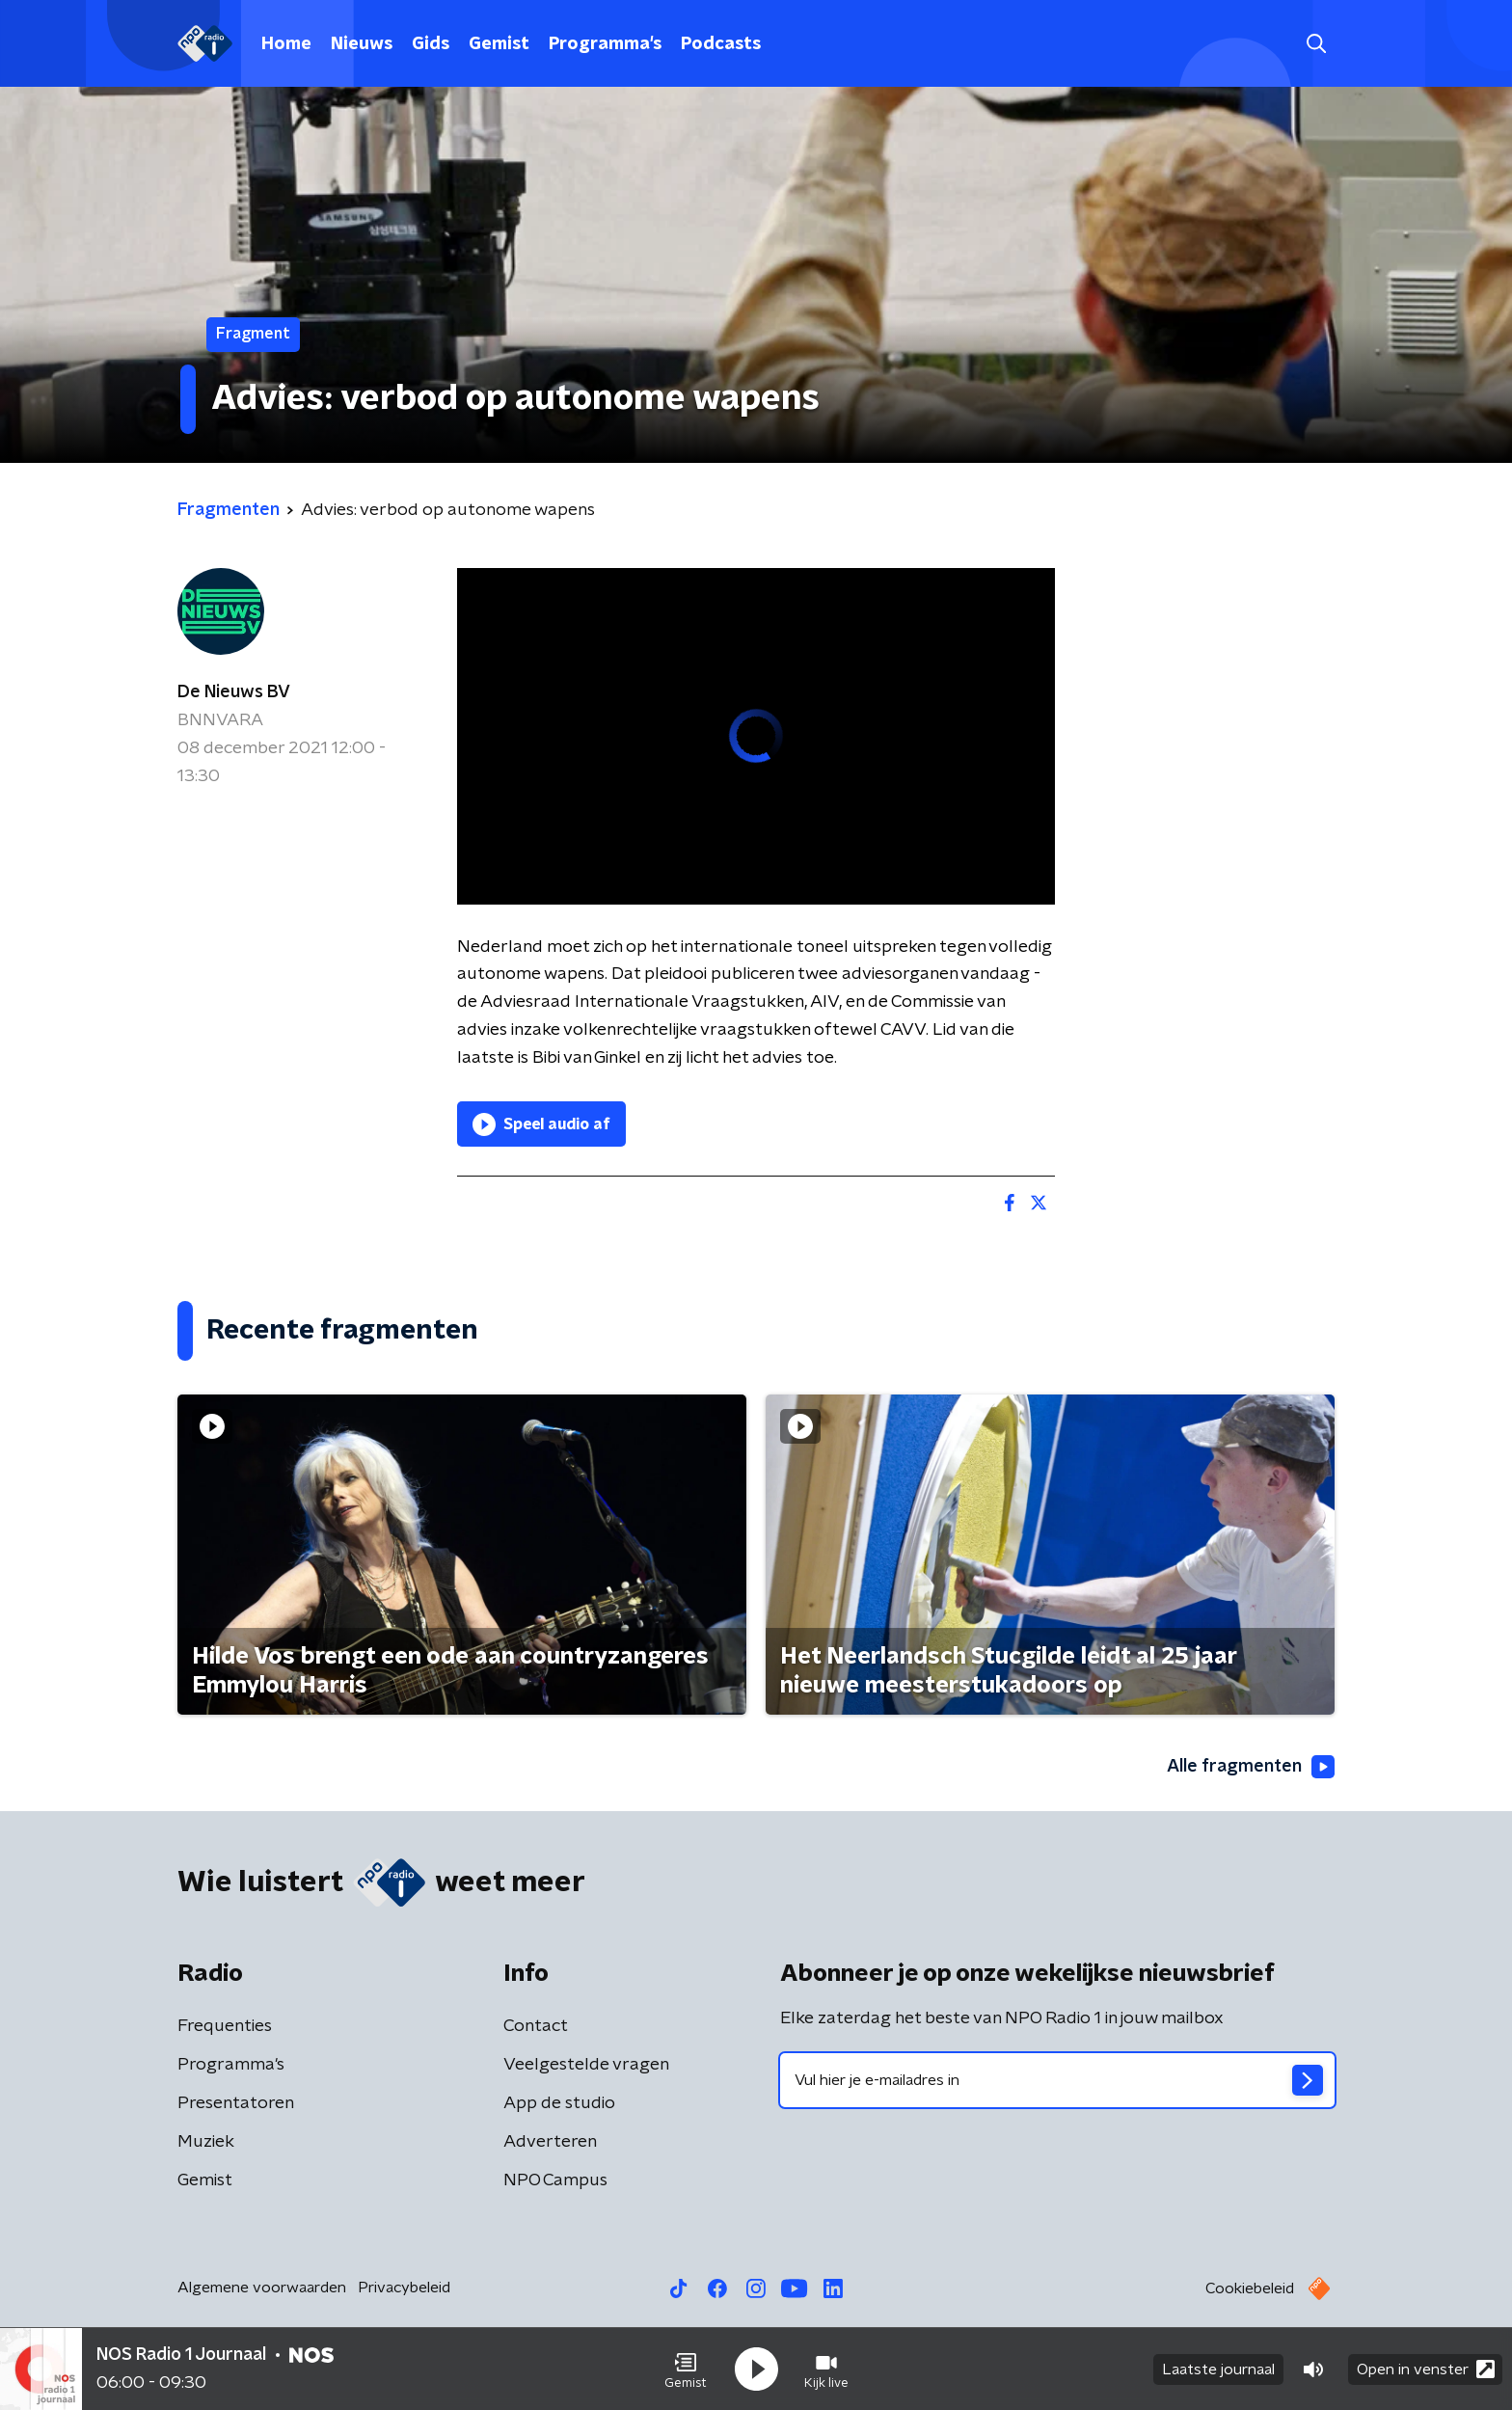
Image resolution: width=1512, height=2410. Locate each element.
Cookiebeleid (1249, 2288)
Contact (535, 2026)
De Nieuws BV (233, 692)
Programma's (605, 44)
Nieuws (361, 44)
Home (286, 44)
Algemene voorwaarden (261, 2287)
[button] (685, 2369)
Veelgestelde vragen (586, 2064)
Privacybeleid (404, 2287)
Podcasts (721, 44)
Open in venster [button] (1426, 2369)
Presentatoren (235, 2103)
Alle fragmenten (1251, 1766)
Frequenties (224, 2026)
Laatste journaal (1218, 2369)
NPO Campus (555, 2180)
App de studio (559, 2103)
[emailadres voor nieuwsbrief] (1057, 2080)
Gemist (499, 44)
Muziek (205, 2142)
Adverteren (550, 2142)
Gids (430, 44)
